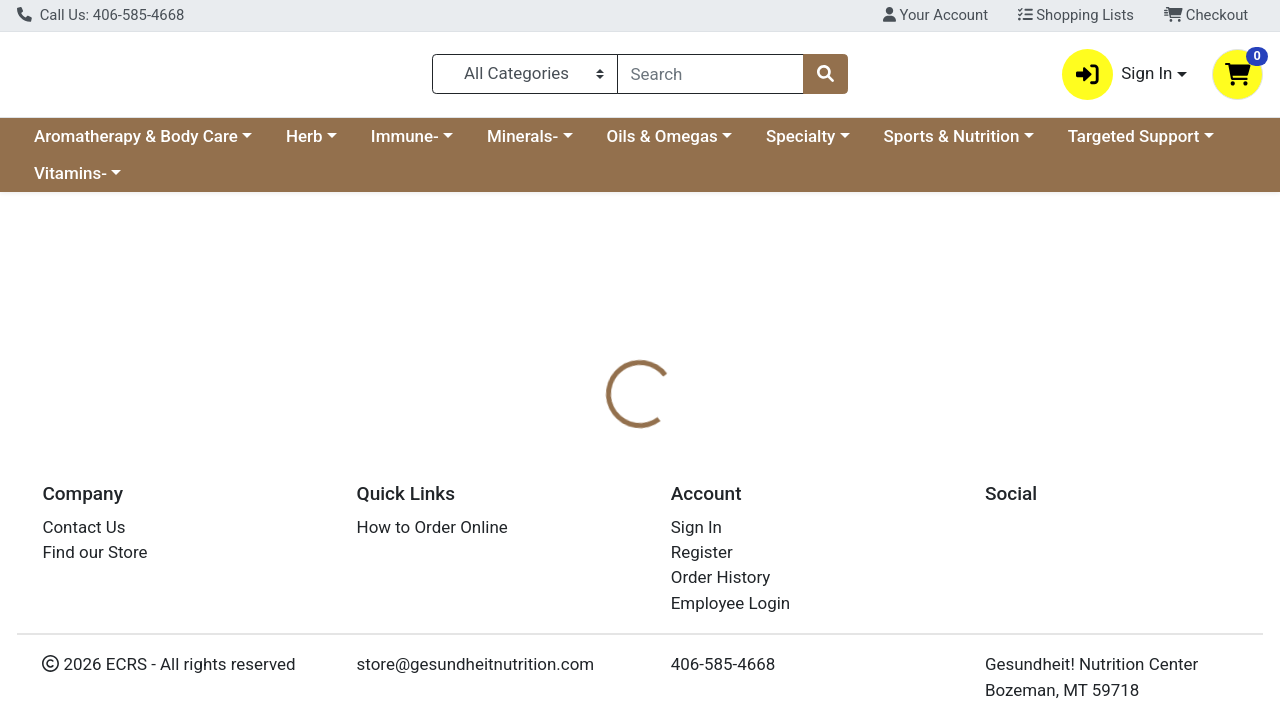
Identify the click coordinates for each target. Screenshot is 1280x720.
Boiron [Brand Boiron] (769, 552)
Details (589, 472)
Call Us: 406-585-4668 (100, 15)
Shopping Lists (1076, 15)
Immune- (405, 144)
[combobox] (711, 78)
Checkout (1206, 15)
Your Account (935, 15)
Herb (304, 144)
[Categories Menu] (524, 78)
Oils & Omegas (662, 144)
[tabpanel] (906, 571)
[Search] (711, 78)
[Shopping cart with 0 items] (1237, 78)
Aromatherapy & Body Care (136, 144)
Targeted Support (1134, 144)
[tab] (589, 472)
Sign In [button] (1117, 78)
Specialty (800, 144)
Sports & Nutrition (952, 144)
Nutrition (677, 472)
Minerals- (522, 144)
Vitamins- (70, 182)
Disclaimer (778, 472)
